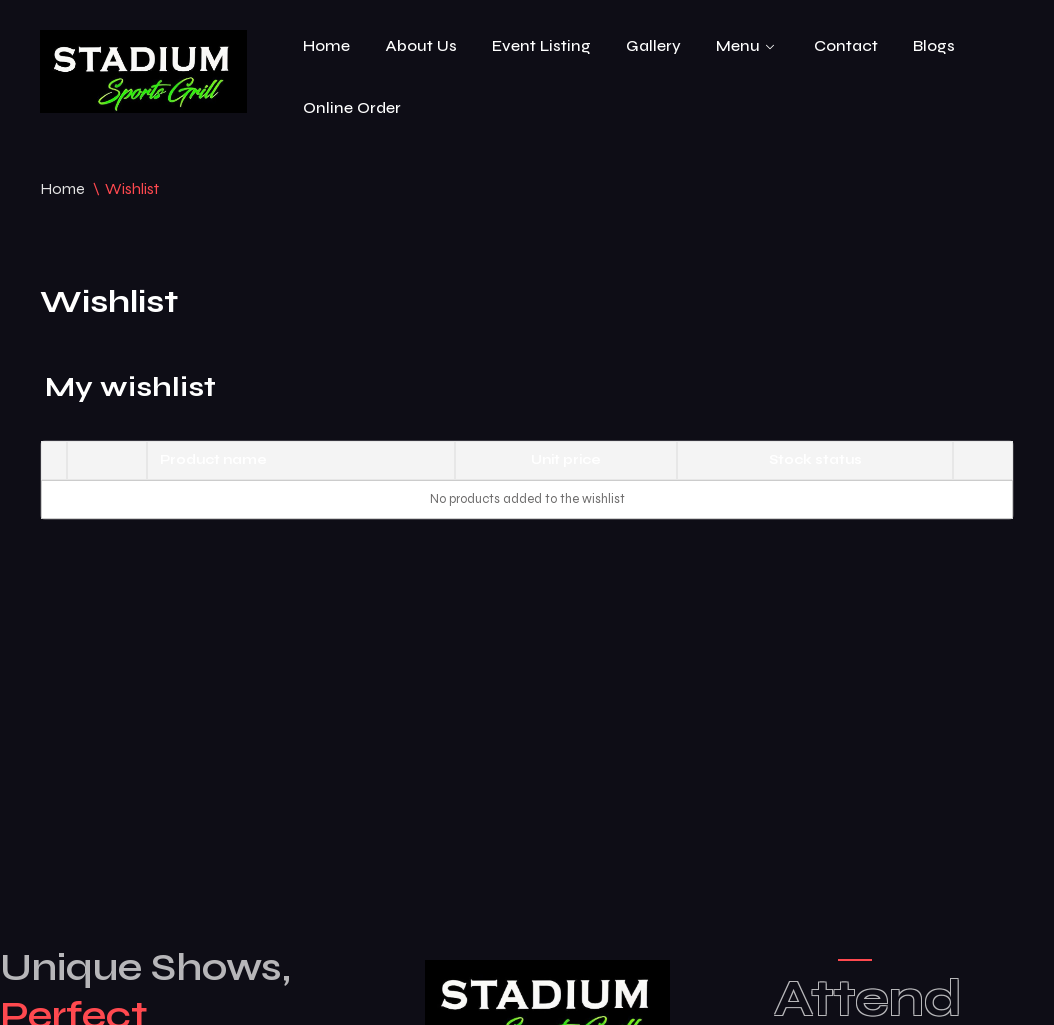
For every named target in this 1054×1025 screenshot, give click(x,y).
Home (326, 45)
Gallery (653, 45)
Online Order (352, 107)
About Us (421, 45)
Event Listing (541, 45)
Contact (846, 45)
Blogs (934, 45)
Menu (738, 45)
